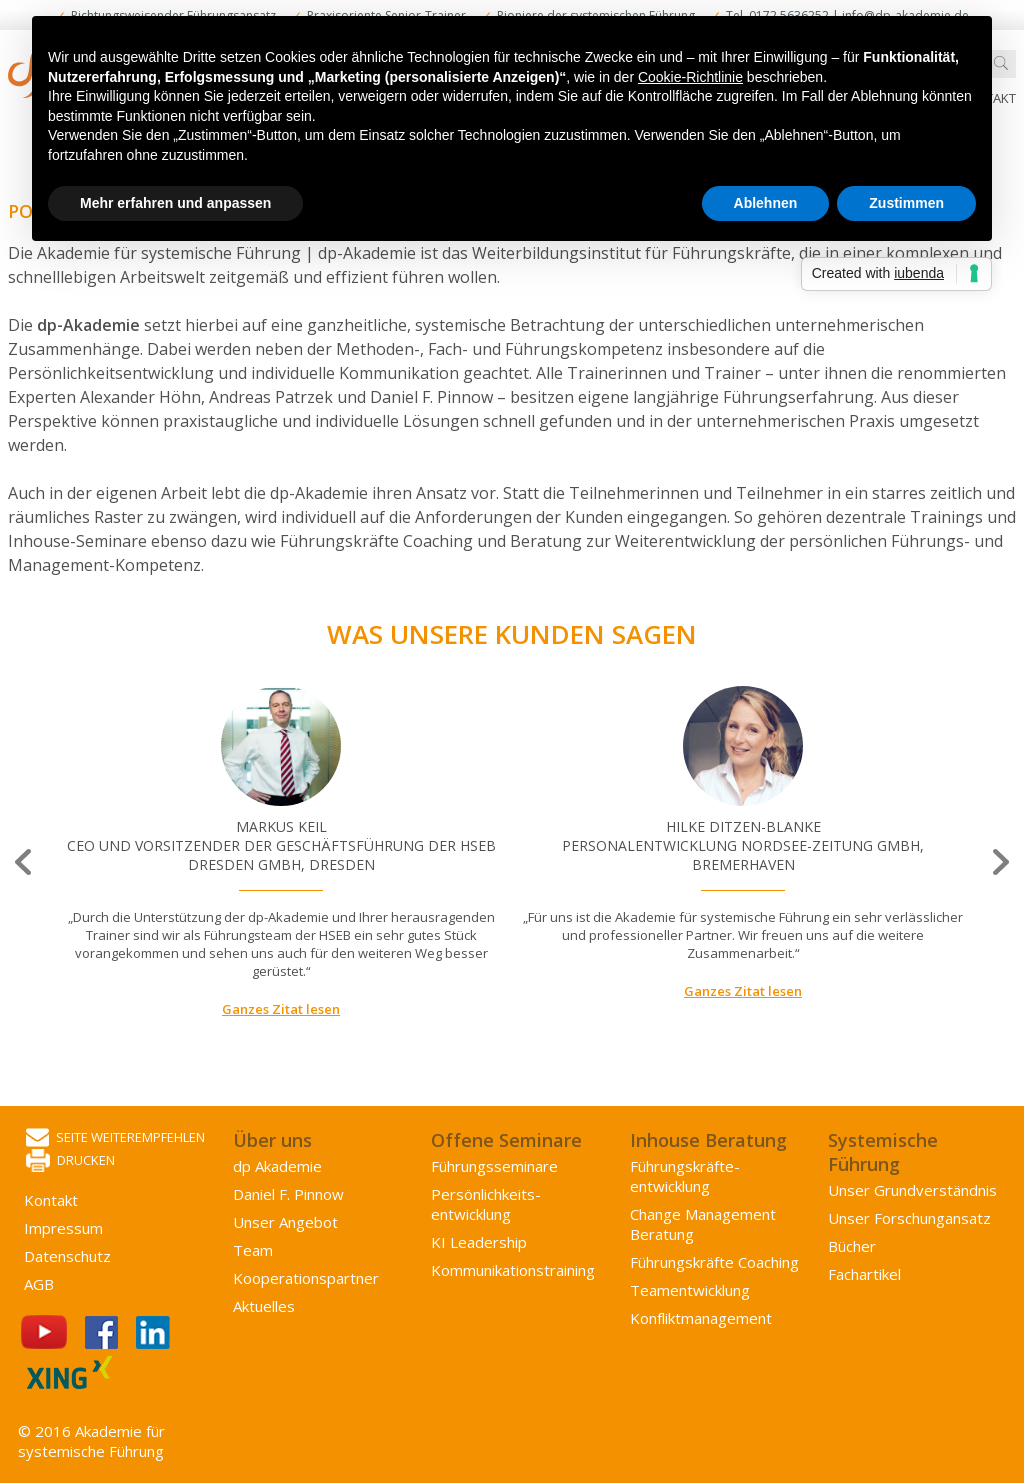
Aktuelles (264, 1306)
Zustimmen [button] (906, 203)
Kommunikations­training (513, 1270)
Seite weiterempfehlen (115, 1138)
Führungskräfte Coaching (714, 1262)
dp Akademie (277, 1166)
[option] (281, 853)
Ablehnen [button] (766, 203)
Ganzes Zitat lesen (281, 1009)
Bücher (852, 1246)
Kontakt (51, 1200)
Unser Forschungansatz (909, 1218)
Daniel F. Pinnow (288, 1194)
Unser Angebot (285, 1222)
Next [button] (999, 862)
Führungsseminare (494, 1166)
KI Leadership (479, 1242)
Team (253, 1250)
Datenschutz (67, 1256)
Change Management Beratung (703, 1224)
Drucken (70, 1161)
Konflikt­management (701, 1318)
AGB (39, 1284)
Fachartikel (864, 1274)
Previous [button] (24, 862)
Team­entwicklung (690, 1290)
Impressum (63, 1228)
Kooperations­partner (306, 1278)
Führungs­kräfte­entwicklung (685, 1176)
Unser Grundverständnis (912, 1190)
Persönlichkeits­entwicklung (486, 1204)
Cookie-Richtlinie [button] (690, 77)
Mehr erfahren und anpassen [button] (175, 203)
